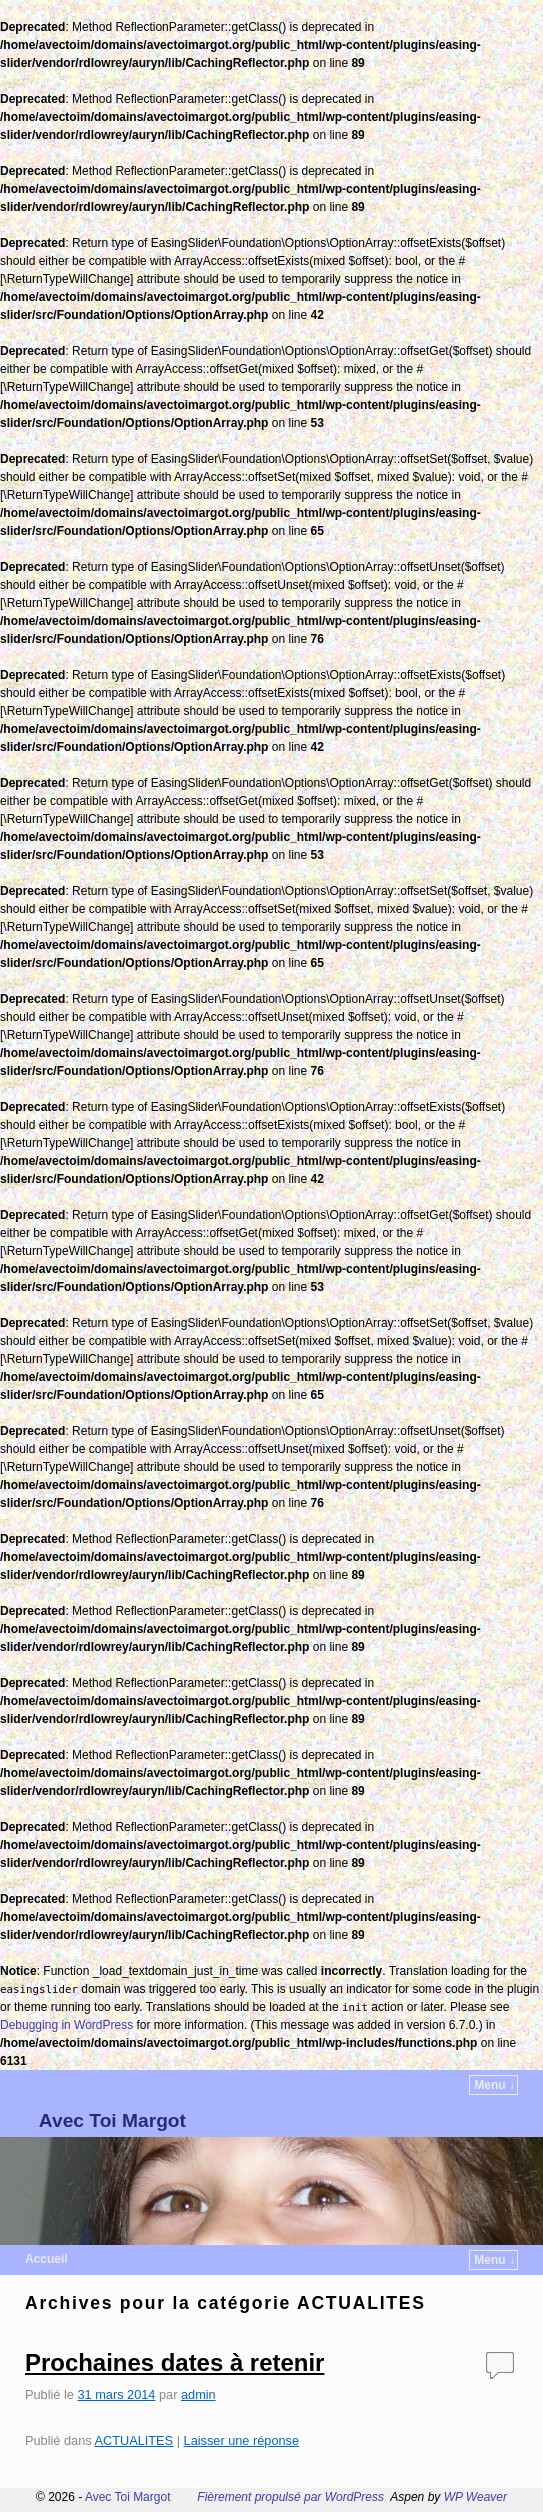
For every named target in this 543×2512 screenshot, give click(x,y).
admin (198, 2394)
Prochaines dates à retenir (174, 2362)
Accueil (46, 2259)
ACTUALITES (133, 2440)
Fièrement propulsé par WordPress (290, 2497)
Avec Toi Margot (112, 2120)
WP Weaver (475, 2497)
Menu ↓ (494, 2085)
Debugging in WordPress (66, 2025)
